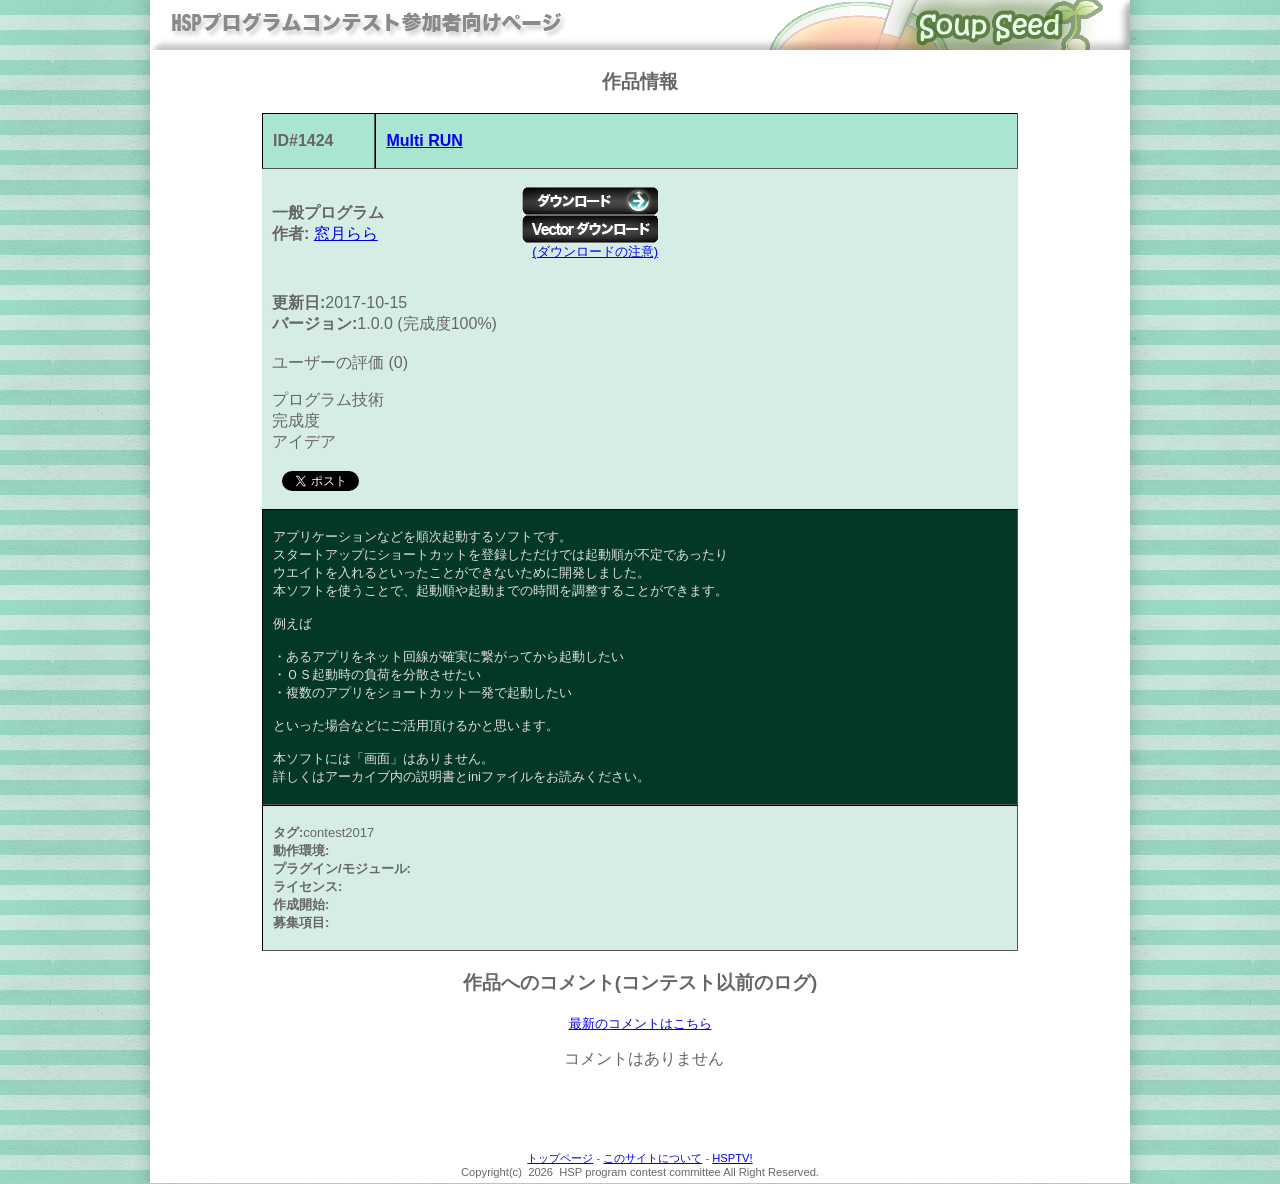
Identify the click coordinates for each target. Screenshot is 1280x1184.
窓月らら (346, 233)
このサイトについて (652, 1159)
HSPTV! (732, 1159)
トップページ (560, 1159)
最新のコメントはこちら (640, 1024)
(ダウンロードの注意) (595, 251)
